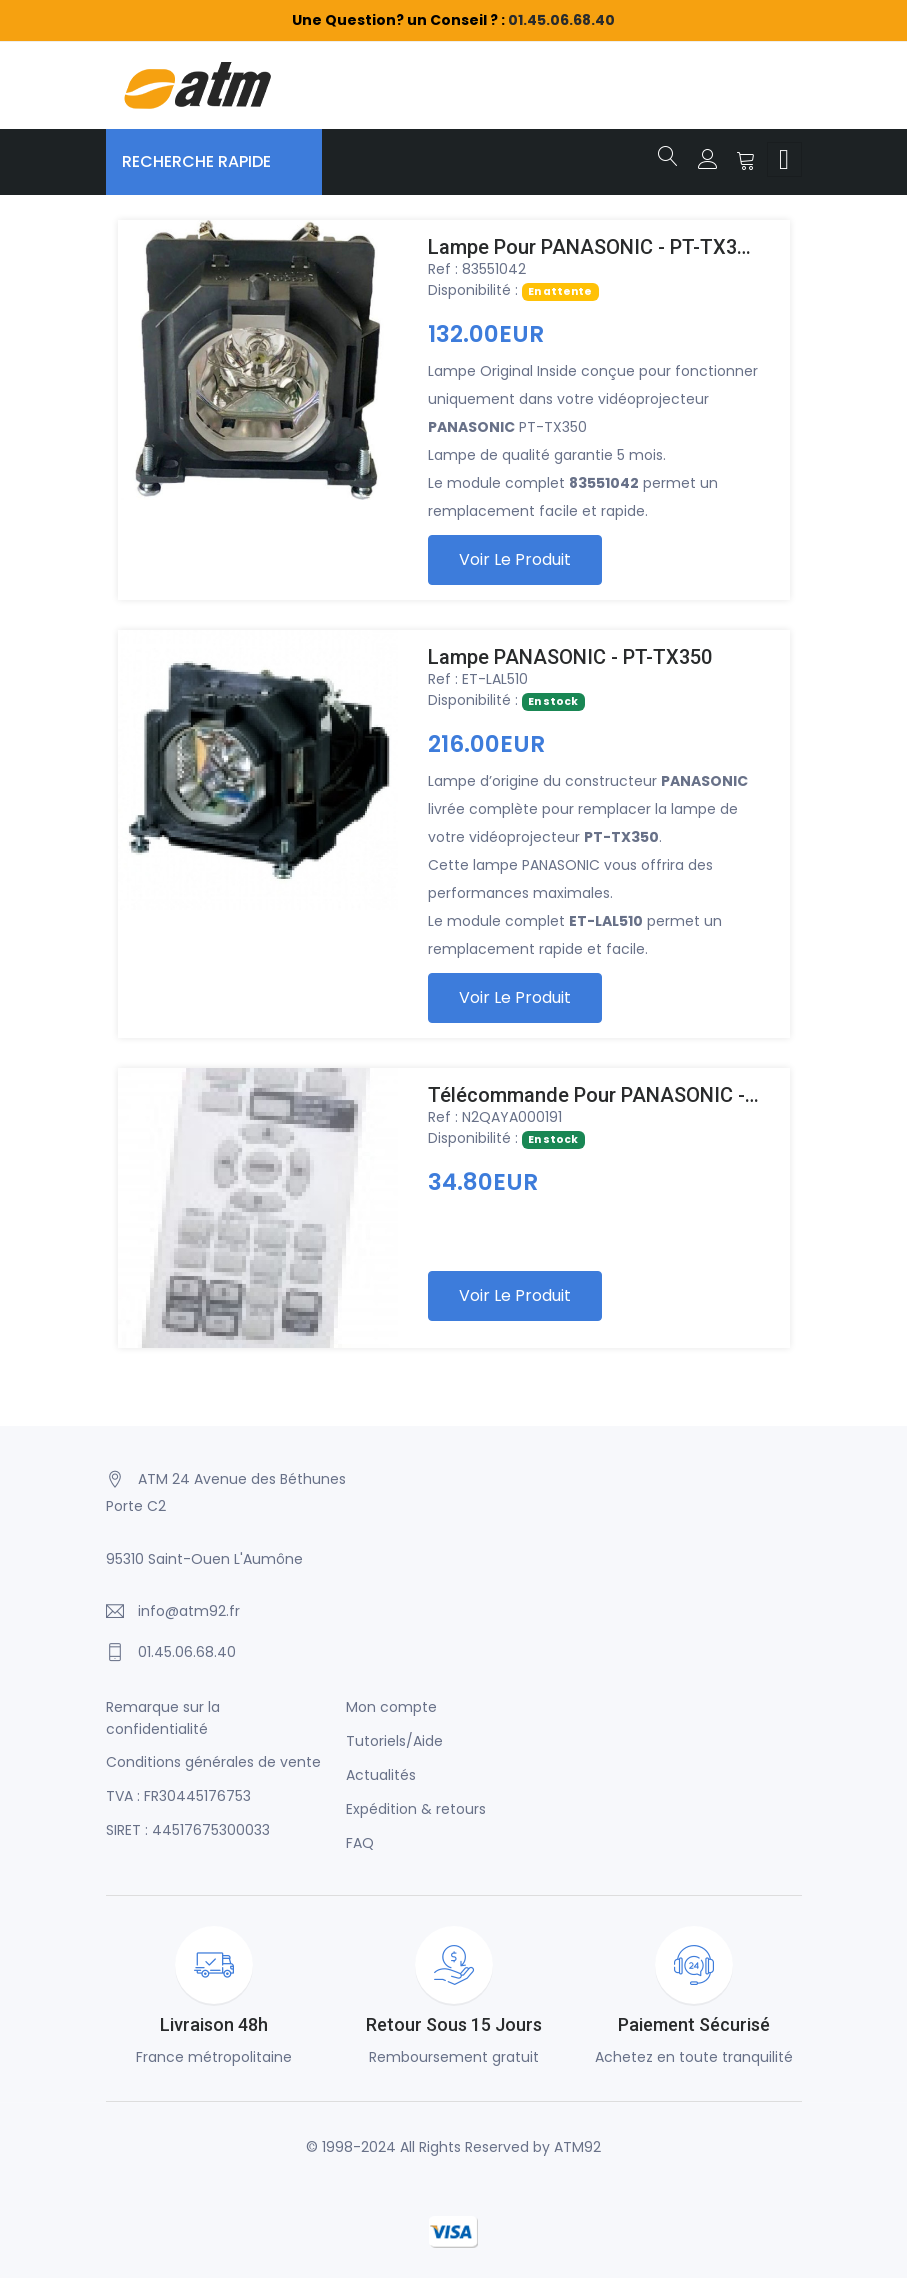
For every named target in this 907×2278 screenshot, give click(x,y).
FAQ (360, 1843)
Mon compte (391, 1707)
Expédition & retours (416, 1809)
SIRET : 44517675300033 (188, 1830)
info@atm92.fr (189, 1611)
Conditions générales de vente (213, 1762)
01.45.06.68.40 (561, 20)
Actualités (381, 1775)
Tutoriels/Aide (394, 1741)
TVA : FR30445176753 (178, 1796)
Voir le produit (515, 559)
